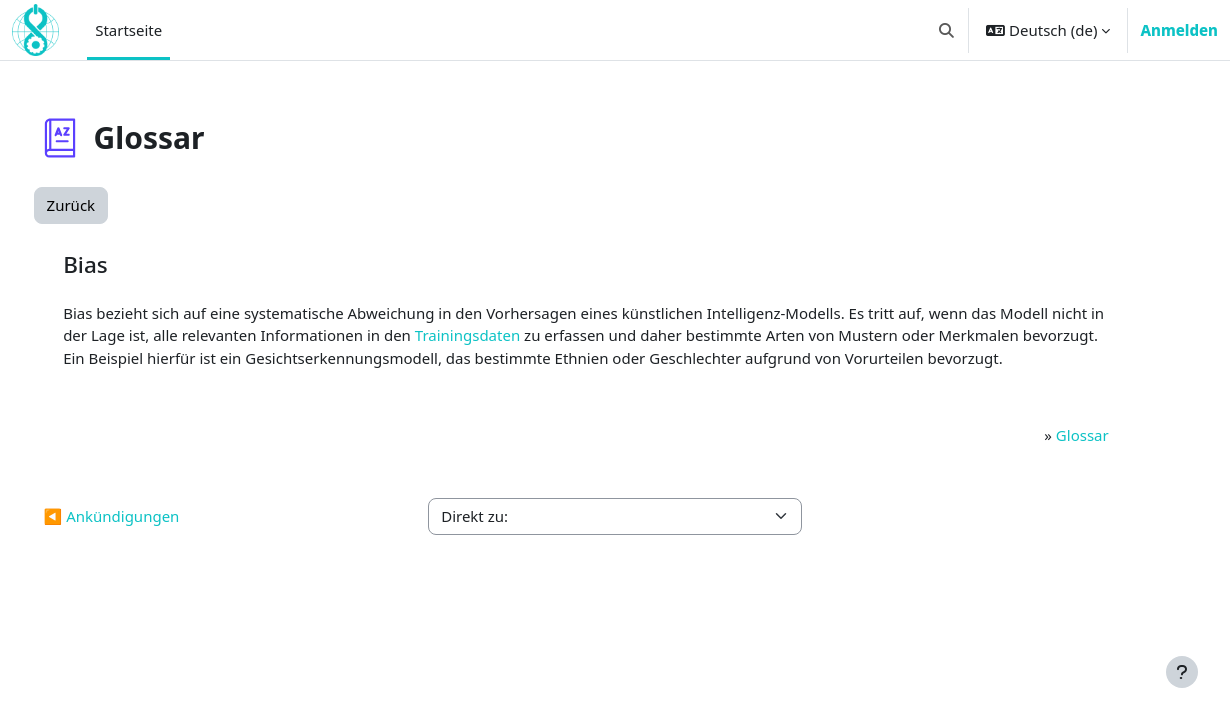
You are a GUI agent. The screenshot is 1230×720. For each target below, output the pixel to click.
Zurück (108, 205)
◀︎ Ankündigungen (149, 539)
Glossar (1050, 457)
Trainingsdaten (610, 335)
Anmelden (1179, 30)
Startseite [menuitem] (128, 30)
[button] (947, 30)
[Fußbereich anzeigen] (1182, 672)
